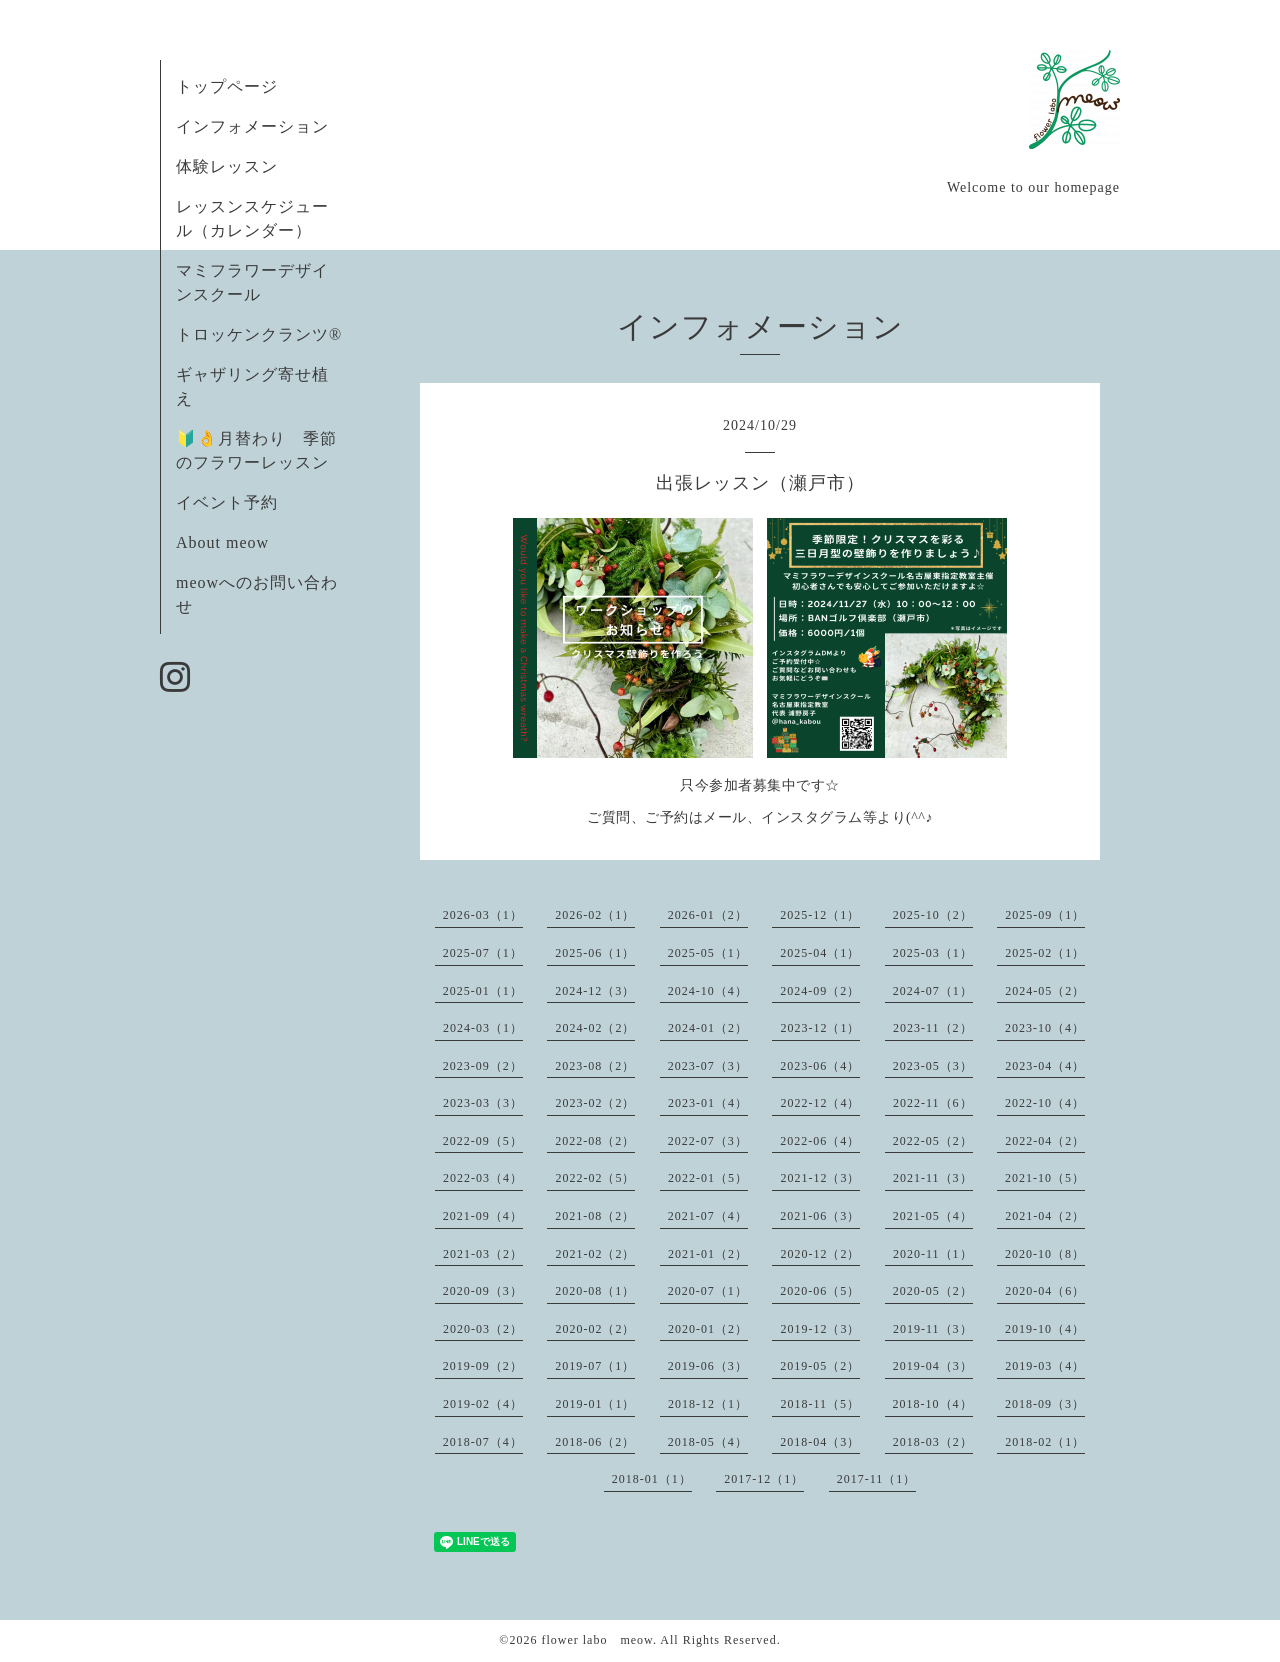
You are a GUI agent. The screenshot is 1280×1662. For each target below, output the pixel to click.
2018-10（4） (933, 1404)
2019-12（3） (820, 1329)
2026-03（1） (483, 915)
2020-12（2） (820, 1254)
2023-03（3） (483, 1103)
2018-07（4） (483, 1442)
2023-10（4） (1045, 1028)
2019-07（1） (595, 1366)
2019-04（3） (933, 1366)
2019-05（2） (820, 1366)
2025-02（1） (1045, 953)
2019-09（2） (483, 1366)
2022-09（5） (483, 1141)
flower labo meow (597, 1640)
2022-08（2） (595, 1141)
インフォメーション (252, 126)
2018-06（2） (595, 1442)
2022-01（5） (708, 1178)
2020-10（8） (1045, 1254)
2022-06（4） (820, 1141)
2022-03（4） (483, 1178)
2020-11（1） (933, 1254)
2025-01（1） (483, 991)
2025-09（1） (1045, 915)
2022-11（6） (933, 1103)
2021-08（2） (595, 1216)
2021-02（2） (595, 1254)
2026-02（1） (595, 915)
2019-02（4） (483, 1404)
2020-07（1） (708, 1291)
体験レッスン (227, 166)
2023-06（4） (820, 1066)
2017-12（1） (764, 1479)
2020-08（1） (595, 1291)
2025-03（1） (933, 953)
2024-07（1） (933, 991)
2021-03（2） (483, 1254)
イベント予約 (227, 502)
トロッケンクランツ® (259, 334)
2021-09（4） (483, 1216)
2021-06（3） (820, 1216)
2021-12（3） (820, 1178)
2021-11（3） (933, 1178)
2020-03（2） (483, 1329)
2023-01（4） (708, 1103)
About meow (222, 542)
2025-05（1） (708, 953)
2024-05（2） (1045, 991)
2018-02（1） (1045, 1442)
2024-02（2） (595, 1028)
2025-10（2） (933, 915)
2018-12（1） (708, 1404)
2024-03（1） (483, 1028)
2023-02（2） (595, 1103)
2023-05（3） (933, 1066)
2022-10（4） (1045, 1103)
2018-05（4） (708, 1442)
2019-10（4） (1045, 1329)
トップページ (227, 86)
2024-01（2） (708, 1028)
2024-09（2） (820, 991)
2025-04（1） (820, 953)
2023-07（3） (708, 1066)
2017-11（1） (877, 1479)
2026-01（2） (708, 915)
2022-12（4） (820, 1103)
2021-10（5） (1045, 1178)
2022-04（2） (1045, 1141)
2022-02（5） (595, 1178)
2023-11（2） (933, 1028)
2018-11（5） (820, 1404)
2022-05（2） (933, 1141)
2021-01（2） (708, 1254)
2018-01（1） (652, 1479)
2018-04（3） (820, 1442)
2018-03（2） (933, 1442)
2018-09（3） (1045, 1404)
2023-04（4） (1045, 1066)
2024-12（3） (595, 991)
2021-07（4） (708, 1216)
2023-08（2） (595, 1066)
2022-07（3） (708, 1141)
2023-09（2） (483, 1066)
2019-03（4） (1045, 1366)
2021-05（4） (933, 1216)
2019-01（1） (595, 1404)
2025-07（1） (483, 953)
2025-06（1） (595, 953)
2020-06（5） (820, 1291)
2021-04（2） (1045, 1216)
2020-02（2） (595, 1329)
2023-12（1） (820, 1028)
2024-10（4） (708, 991)
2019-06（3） (708, 1366)
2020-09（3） (483, 1291)
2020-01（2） (708, 1329)
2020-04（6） (1045, 1291)
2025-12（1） (820, 915)
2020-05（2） (933, 1291)
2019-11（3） (933, 1329)
